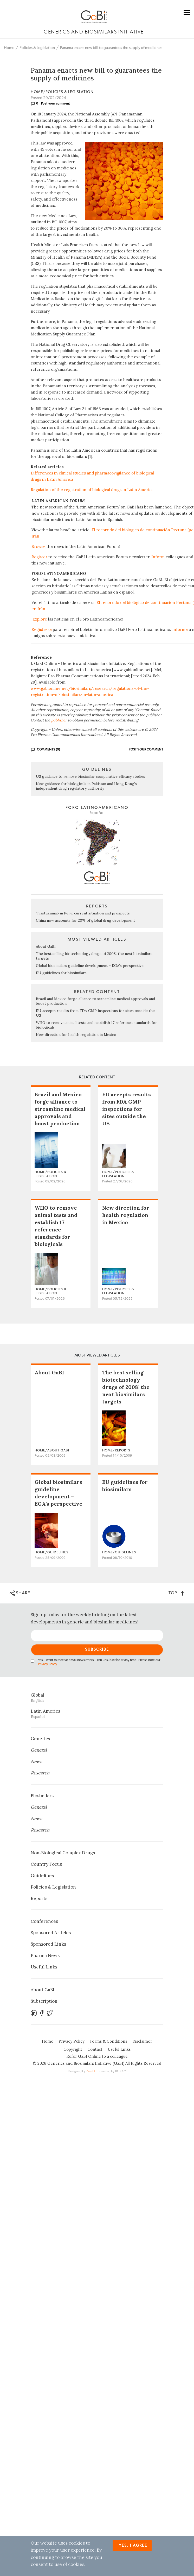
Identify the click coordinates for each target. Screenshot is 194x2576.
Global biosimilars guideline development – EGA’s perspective (90, 965)
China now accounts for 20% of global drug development (85, 920)
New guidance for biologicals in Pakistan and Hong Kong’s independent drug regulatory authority (86, 786)
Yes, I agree (133, 2545)
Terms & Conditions (108, 2041)
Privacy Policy (47, 1664)
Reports (39, 1898)
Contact (94, 2049)
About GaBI (46, 946)
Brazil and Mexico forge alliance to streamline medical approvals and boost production (60, 1109)
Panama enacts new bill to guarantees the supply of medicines (111, 48)
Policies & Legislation (37, 48)
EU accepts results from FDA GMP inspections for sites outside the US (126, 1109)
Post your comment (55, 103)
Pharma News (45, 1955)
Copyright (72, 2049)
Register (39, 556)
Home (9, 48)
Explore (40, 619)
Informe (180, 629)
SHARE (20, 1593)
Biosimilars (42, 1796)
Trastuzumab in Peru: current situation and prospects (83, 913)
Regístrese (41, 629)
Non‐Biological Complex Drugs (63, 1853)
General (39, 1750)
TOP (176, 1593)
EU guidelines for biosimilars (61, 972)
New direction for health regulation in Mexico (76, 1034)
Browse (38, 546)
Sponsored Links (48, 1944)
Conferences (44, 1921)
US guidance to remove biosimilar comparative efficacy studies (90, 776)
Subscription (44, 2001)
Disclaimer (142, 2041)
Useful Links (44, 1967)
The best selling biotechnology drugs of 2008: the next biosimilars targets (126, 1387)
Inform (158, 556)
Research (40, 1773)
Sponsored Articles (51, 1933)
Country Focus (46, 1864)
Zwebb (91, 2071)
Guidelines (42, 1875)
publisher (59, 720)
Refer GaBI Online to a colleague (97, 2056)
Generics (40, 1738)
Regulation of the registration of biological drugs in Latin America (92, 489)
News (36, 1761)
